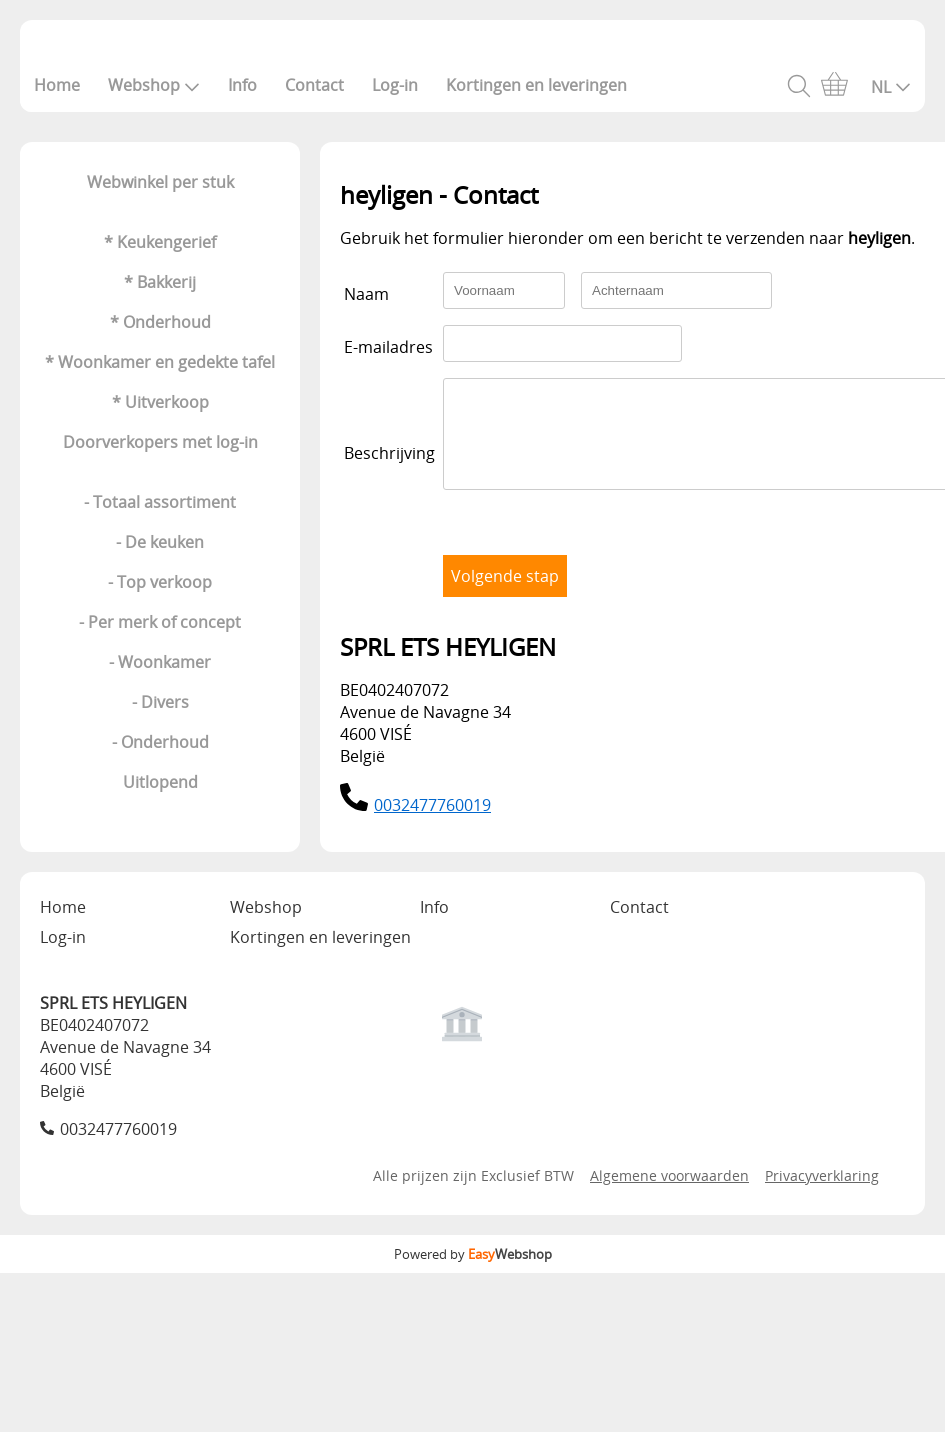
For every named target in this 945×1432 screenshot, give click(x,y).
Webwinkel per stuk (160, 182)
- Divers (160, 702)
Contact (314, 85)
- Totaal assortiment (160, 502)
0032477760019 (432, 823)
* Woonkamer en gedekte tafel (160, 362)
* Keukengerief (160, 242)
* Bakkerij (160, 282)
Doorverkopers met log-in (160, 442)
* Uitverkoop (160, 402)
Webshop (154, 85)
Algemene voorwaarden (669, 1193)
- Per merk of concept (160, 622)
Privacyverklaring (822, 1193)
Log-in (395, 85)
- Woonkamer (160, 662)
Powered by (473, 1272)
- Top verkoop (160, 582)
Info (242, 85)
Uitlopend (160, 782)
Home (57, 85)
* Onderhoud (160, 322)
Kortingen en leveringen (536, 85)
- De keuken (160, 542)
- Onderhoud (160, 742)
